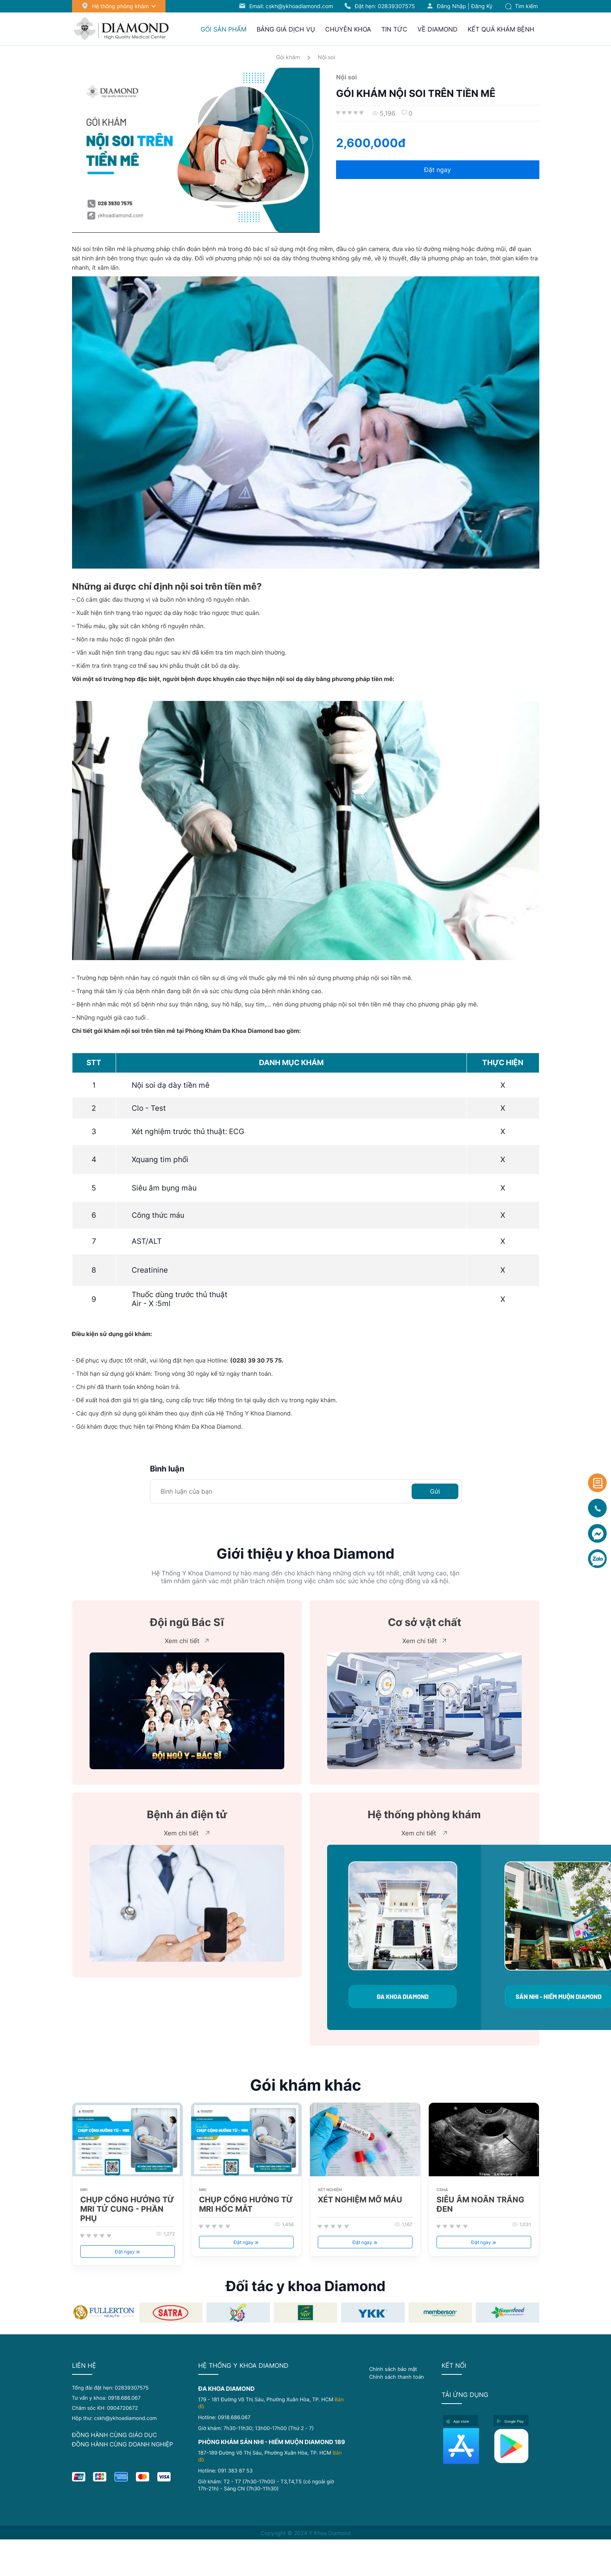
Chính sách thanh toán (396, 2377)
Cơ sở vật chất (424, 1622)
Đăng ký (482, 6)
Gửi (435, 1491)
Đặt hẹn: (385, 6)
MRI (84, 2189)
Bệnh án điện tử (187, 1814)
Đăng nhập (451, 6)
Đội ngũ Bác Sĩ (187, 1622)
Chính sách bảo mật (393, 2369)
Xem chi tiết (187, 1641)
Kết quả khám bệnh (501, 29)
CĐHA (442, 2189)
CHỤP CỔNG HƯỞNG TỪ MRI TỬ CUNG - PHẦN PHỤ (127, 2209)
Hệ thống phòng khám (424, 1814)
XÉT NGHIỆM (330, 2189)
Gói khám (288, 57)
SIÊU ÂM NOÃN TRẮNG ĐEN (480, 2204)
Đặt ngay (437, 170)
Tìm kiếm (521, 6)
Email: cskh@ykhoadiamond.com (291, 6)
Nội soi (326, 57)
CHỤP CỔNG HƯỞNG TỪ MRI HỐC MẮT (246, 2204)
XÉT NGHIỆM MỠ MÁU (360, 2199)
